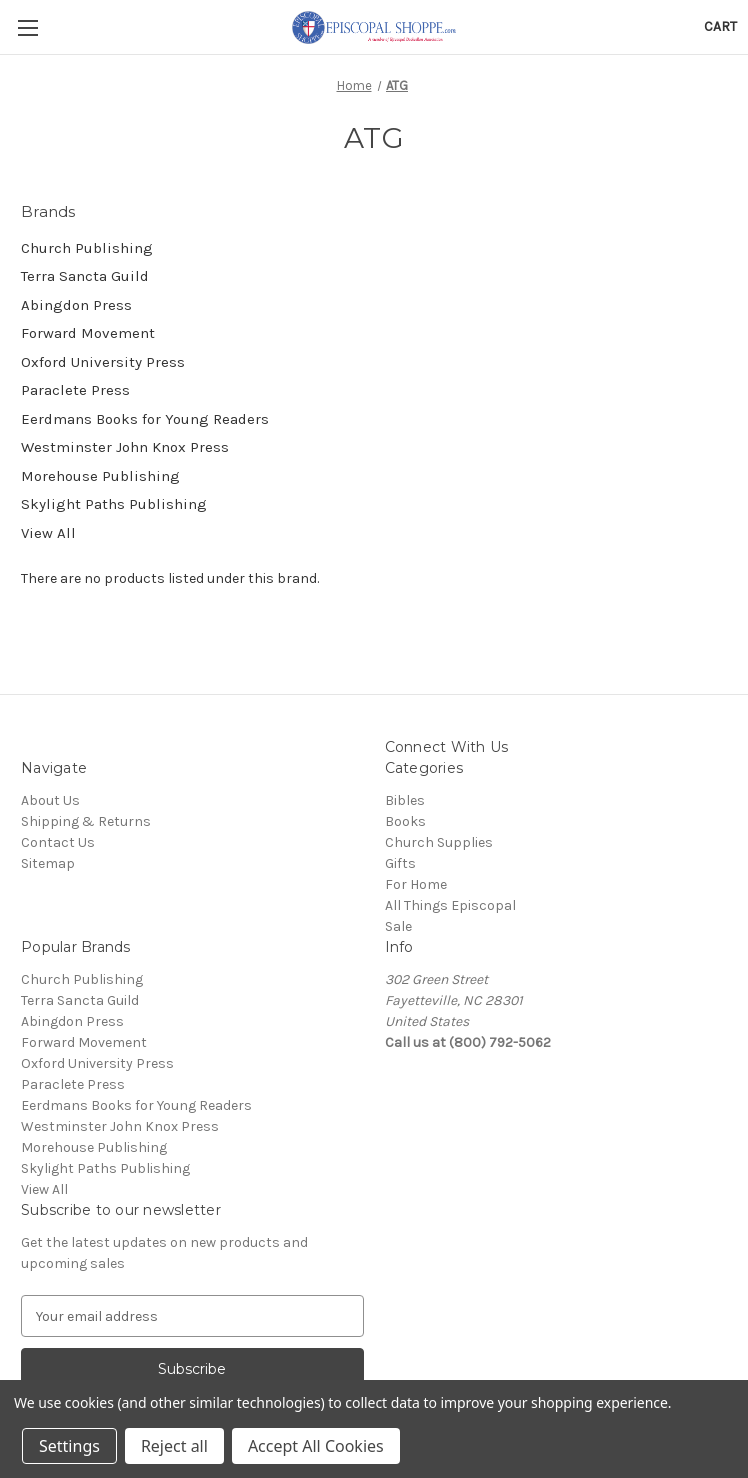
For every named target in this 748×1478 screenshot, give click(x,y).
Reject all (174, 1446)
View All (48, 533)
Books (405, 821)
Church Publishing (87, 248)
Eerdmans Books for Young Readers (145, 419)
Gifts (400, 863)
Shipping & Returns (86, 821)
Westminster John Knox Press (125, 447)
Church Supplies (439, 842)
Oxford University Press (103, 362)
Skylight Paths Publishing (114, 504)
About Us (50, 800)
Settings (69, 1446)
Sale (398, 926)
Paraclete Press (75, 390)
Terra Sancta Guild (85, 276)
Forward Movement (88, 333)
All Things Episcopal (450, 905)
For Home (416, 884)
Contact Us (58, 842)
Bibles (405, 800)
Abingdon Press (76, 305)
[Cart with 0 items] (720, 26)
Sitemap (48, 863)
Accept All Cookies (316, 1446)
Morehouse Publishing (100, 476)
